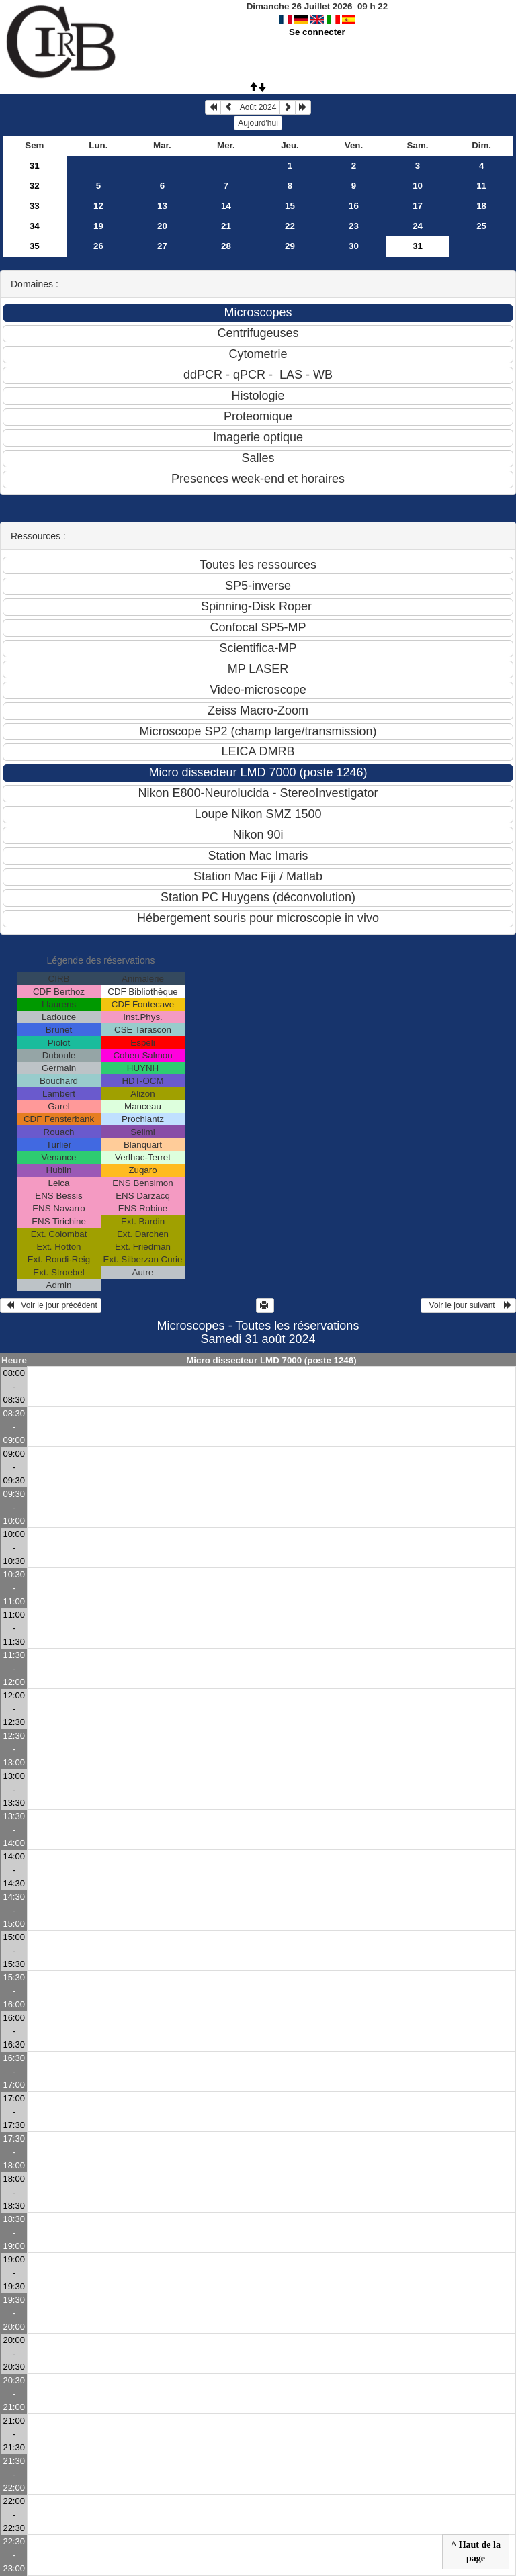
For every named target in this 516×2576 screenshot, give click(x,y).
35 (35, 246)
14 (226, 206)
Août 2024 (258, 107)
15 (290, 206)
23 (354, 226)
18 (481, 206)
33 (35, 206)
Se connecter (317, 32)
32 (35, 186)
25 (481, 226)
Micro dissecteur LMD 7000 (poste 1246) (271, 1360)
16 (354, 206)
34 (35, 226)
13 (162, 206)
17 (418, 206)
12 (98, 206)
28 (226, 246)
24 (418, 226)
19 (98, 226)
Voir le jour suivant (468, 1305)
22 (290, 226)
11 (481, 186)
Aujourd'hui (258, 123)
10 (418, 186)
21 (226, 226)
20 (162, 226)
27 (162, 246)
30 (354, 246)
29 (290, 246)
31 (35, 165)
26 (98, 246)
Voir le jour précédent (50, 1305)
